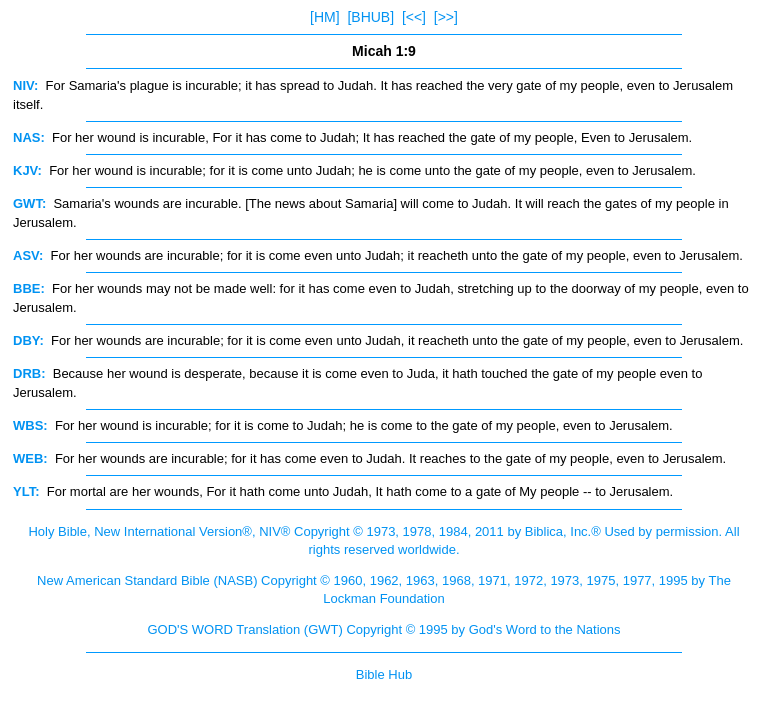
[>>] (446, 17)
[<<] (414, 17)
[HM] (325, 17)
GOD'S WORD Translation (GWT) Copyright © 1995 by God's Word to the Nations (383, 629)
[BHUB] (370, 17)
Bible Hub (384, 674)
